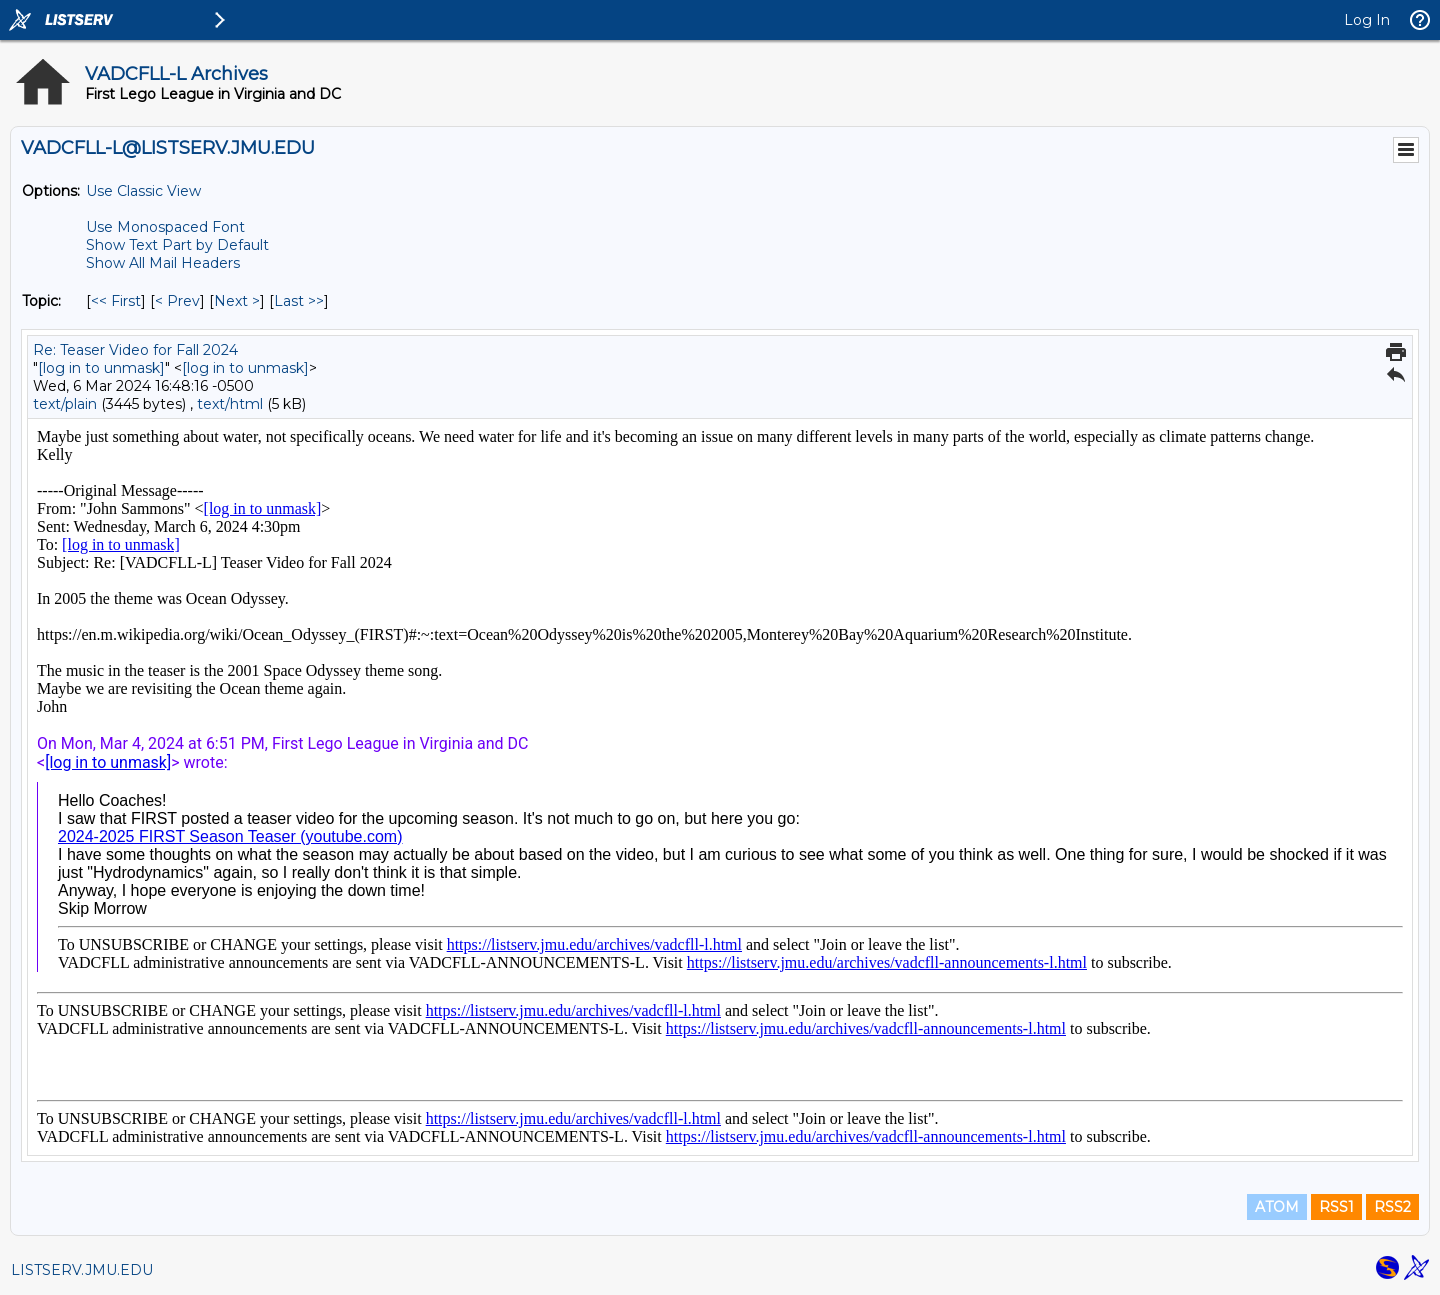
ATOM (1277, 1207)
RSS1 (1336, 1207)
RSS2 (1392, 1207)
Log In (1367, 20)
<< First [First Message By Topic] (116, 301)
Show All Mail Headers (163, 263)
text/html (230, 404)
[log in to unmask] (101, 368)
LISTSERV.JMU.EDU (82, 1270)
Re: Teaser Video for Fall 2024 (135, 350)
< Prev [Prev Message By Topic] (177, 301)
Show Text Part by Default (177, 245)
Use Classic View (143, 191)
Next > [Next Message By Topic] (237, 301)
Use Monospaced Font (165, 227)
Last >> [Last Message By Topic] (299, 301)
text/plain (65, 404)
